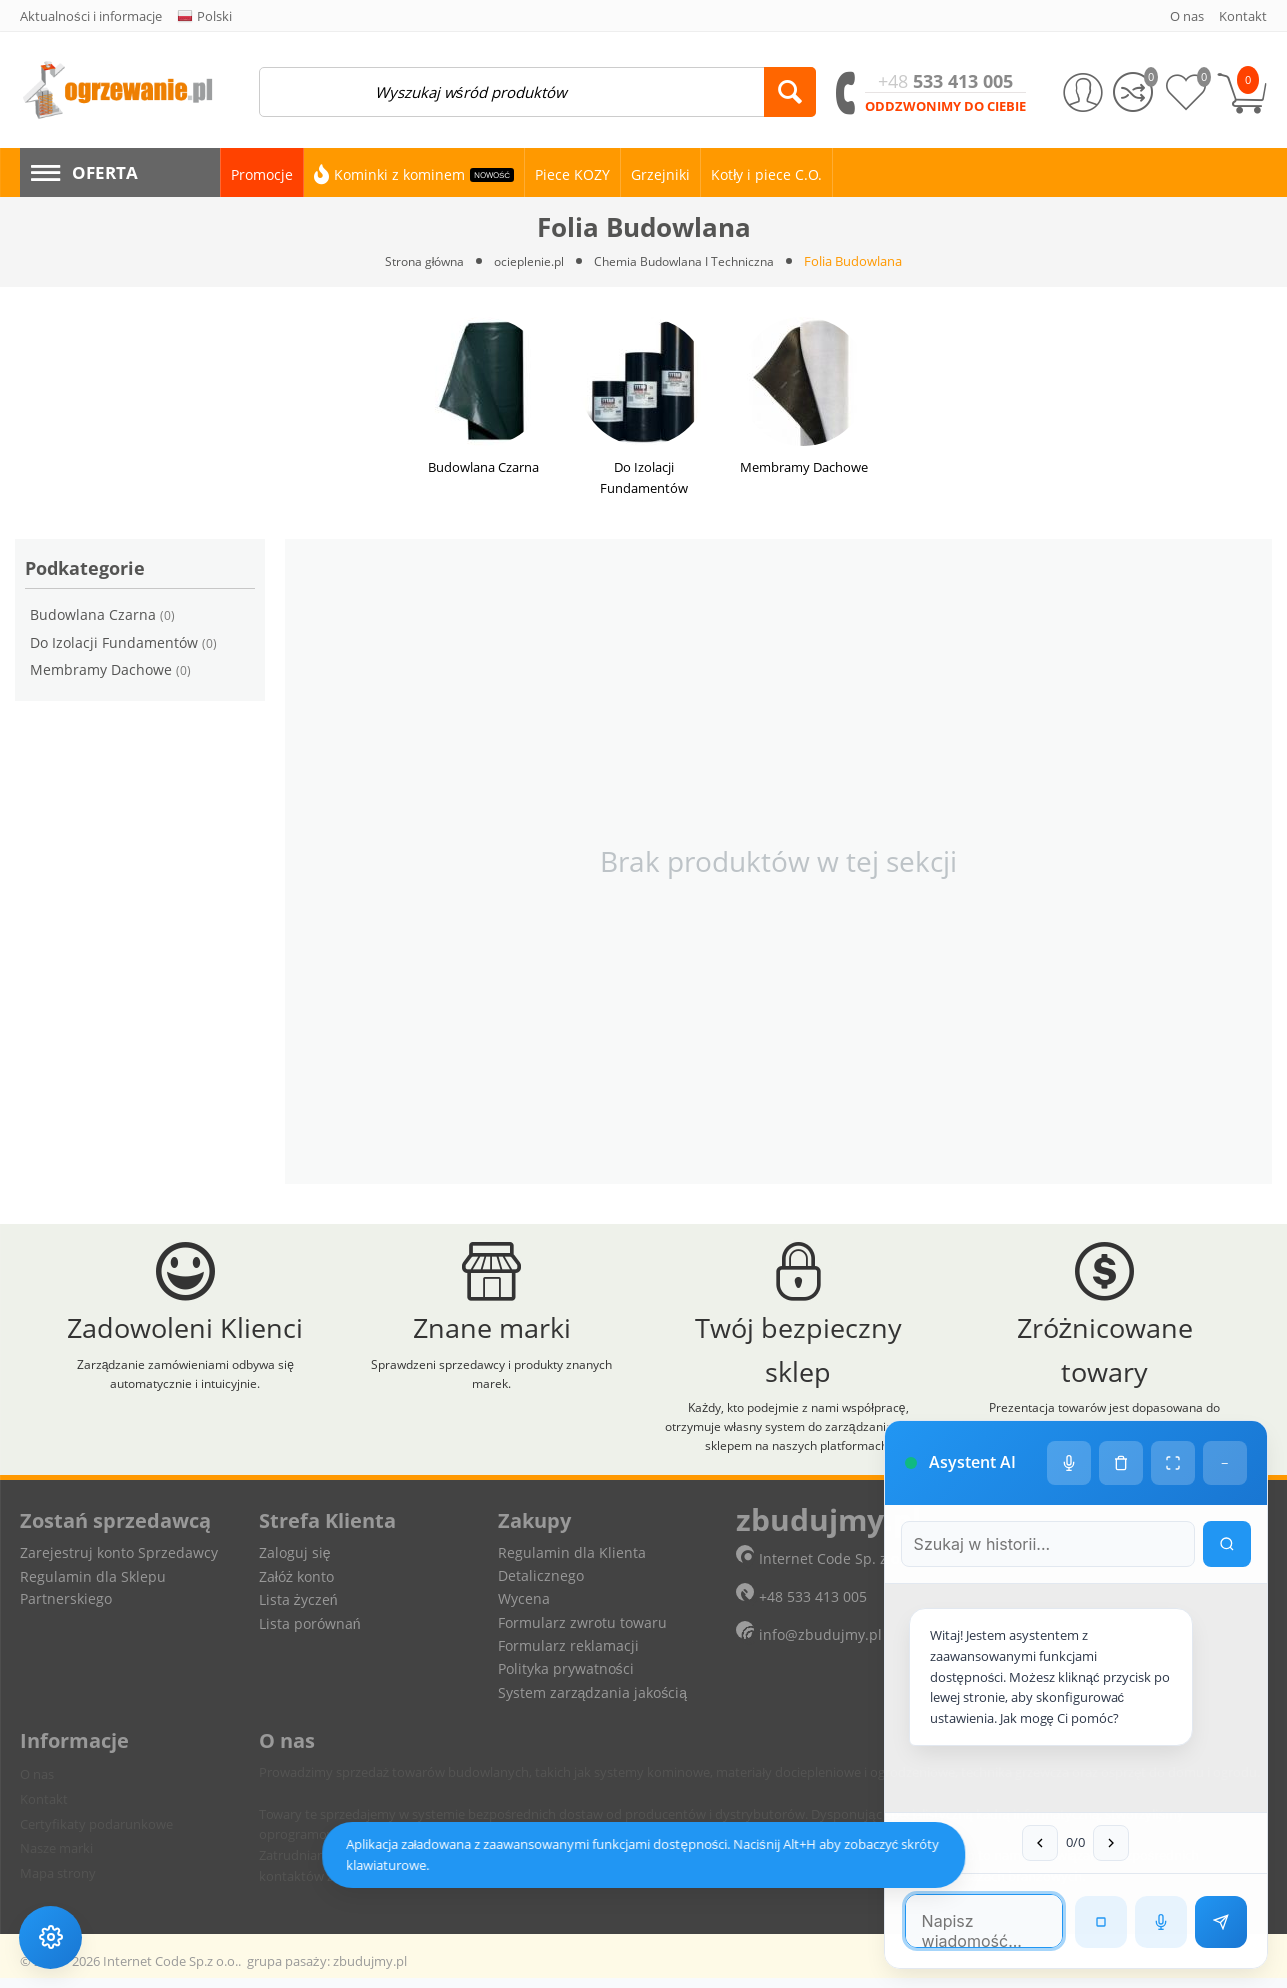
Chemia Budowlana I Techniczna (689, 261)
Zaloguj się (295, 1563)
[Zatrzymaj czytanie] (1100, 1921)
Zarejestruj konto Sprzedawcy (119, 1563)
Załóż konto (296, 1586)
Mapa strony (58, 1884)
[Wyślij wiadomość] (1220, 1921)
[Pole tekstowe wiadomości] (965, 1920)
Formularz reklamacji (568, 1655)
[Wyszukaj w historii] (1226, 1492)
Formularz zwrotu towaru (582, 1632)
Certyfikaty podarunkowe (96, 1834)
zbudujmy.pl (370, 1971)
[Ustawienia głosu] (1068, 1411)
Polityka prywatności (566, 1679)
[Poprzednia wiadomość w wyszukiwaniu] (1022, 1842)
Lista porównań (310, 1633)
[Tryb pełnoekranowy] (1172, 1411)
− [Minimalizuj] (1224, 1411)
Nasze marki (56, 1859)
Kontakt (44, 1809)
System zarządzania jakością (593, 1702)
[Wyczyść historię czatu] (1120, 1411)
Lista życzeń (298, 1610)
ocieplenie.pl (527, 261)
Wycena (524, 1609)
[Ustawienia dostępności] (52, 1936)
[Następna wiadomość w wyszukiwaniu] (1093, 1842)
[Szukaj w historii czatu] (1029, 1492)
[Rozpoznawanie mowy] (1160, 1921)
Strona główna (417, 261)
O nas (37, 1785)
